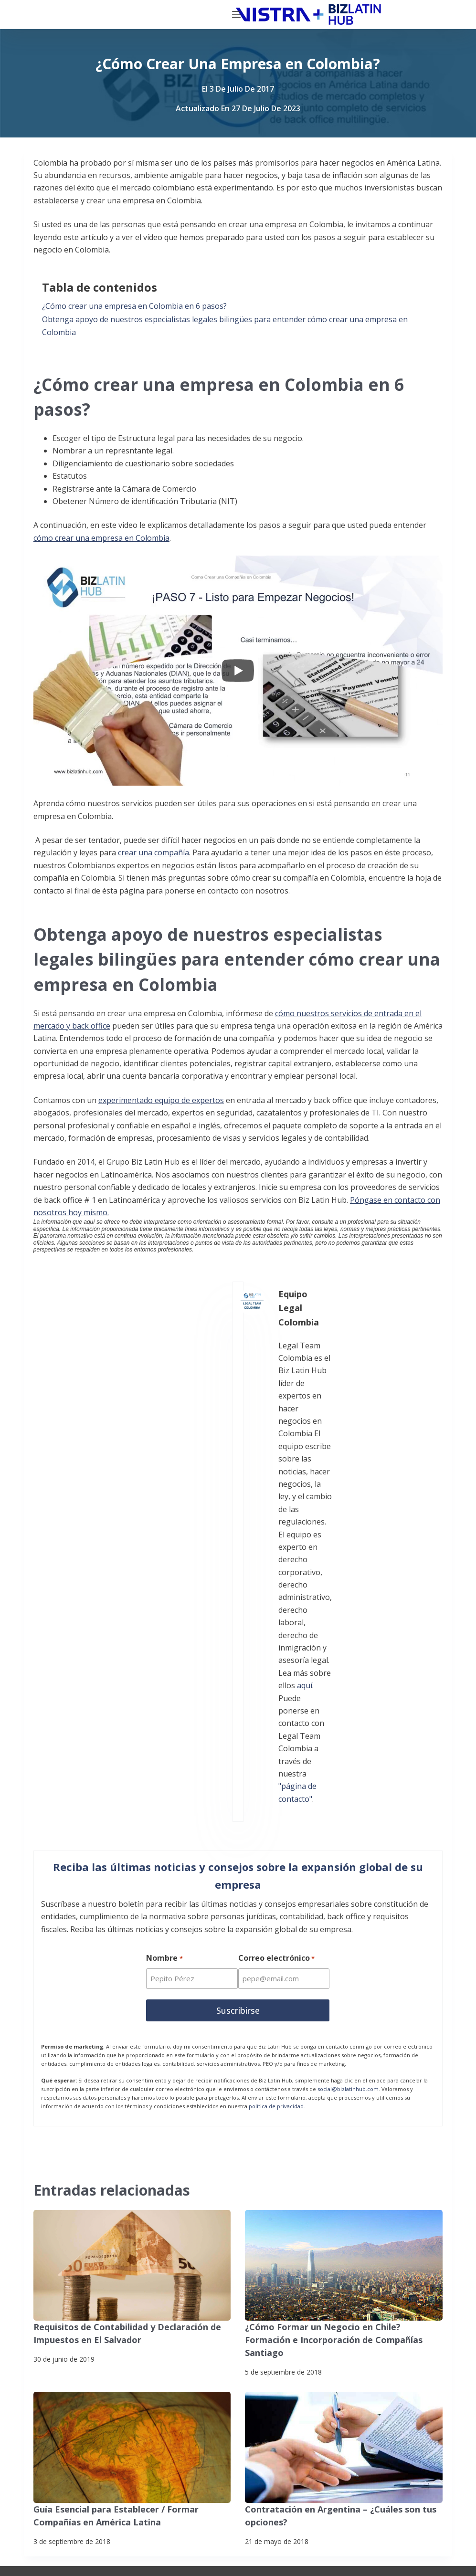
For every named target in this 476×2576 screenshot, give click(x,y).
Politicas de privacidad (65, 2523)
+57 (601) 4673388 (343, 2295)
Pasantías (86, 2340)
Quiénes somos (96, 2264)
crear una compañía (153, 852)
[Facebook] (50, 2413)
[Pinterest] (149, 2462)
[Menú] (448, 14)
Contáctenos (91, 2359)
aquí (174, 1382)
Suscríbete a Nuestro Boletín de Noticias (93, 2541)
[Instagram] (199, 2413)
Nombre (164, 1580)
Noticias (83, 2283)
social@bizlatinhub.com (348, 1708)
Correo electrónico (278, 1580)
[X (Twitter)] (100, 2413)
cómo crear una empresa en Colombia (101, 538)
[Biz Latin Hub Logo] (97, 14)
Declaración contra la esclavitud (80, 2559)
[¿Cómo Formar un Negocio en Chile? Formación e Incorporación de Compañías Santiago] (344, 1884)
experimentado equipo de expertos (161, 1100)
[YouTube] (100, 2462)
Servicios (84, 2245)
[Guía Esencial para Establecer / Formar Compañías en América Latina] (132, 2050)
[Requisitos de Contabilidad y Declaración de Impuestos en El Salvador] (132, 1884)
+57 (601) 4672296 (343, 2308)
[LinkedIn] (149, 2413)
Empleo (82, 2321)
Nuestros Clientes (101, 2302)
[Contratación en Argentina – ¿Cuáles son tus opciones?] (344, 2050)
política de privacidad (276, 1725)
